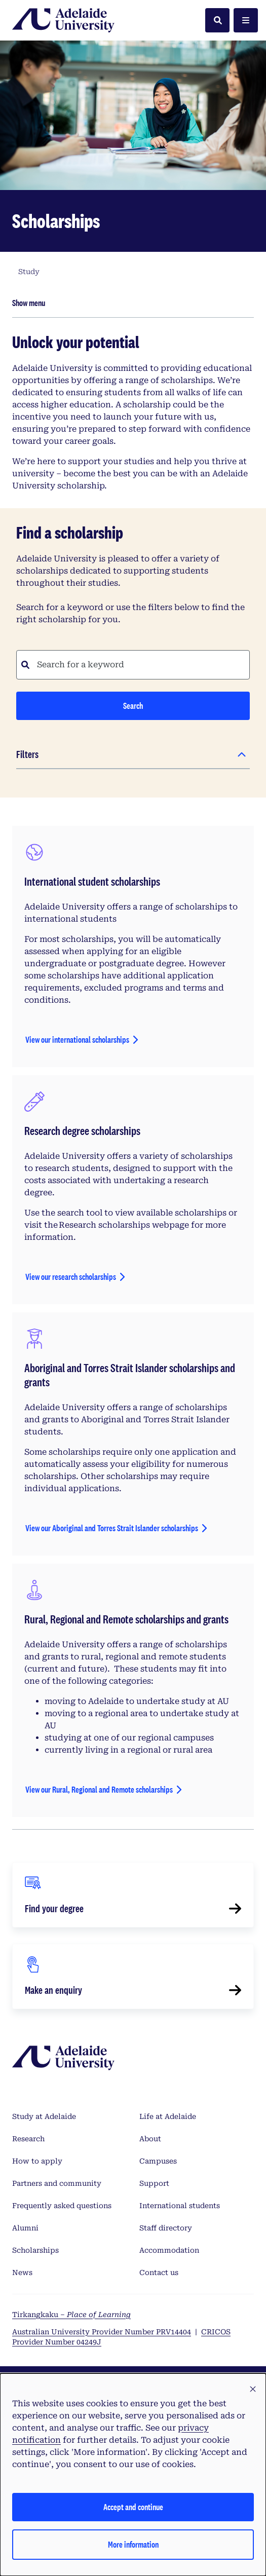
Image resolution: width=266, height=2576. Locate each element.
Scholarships (35, 2250)
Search (133, 705)
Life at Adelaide (167, 2116)
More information (133, 2544)
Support (154, 2183)
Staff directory (165, 2228)
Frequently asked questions (61, 2206)
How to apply (37, 2161)
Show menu (28, 303)
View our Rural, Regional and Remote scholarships (99, 1789)
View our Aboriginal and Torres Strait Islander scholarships (111, 1528)
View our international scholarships (77, 1039)
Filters (27, 754)
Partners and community (56, 2183)
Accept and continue (133, 2507)
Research (28, 2139)
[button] (253, 2389)
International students (179, 2206)
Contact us (158, 2272)
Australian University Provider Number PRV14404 (101, 2332)
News (22, 2272)
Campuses (158, 2161)
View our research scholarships (70, 1276)
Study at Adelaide (44, 2116)
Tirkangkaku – (71, 2314)
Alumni (25, 2228)
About (150, 2139)
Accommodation (169, 2250)
